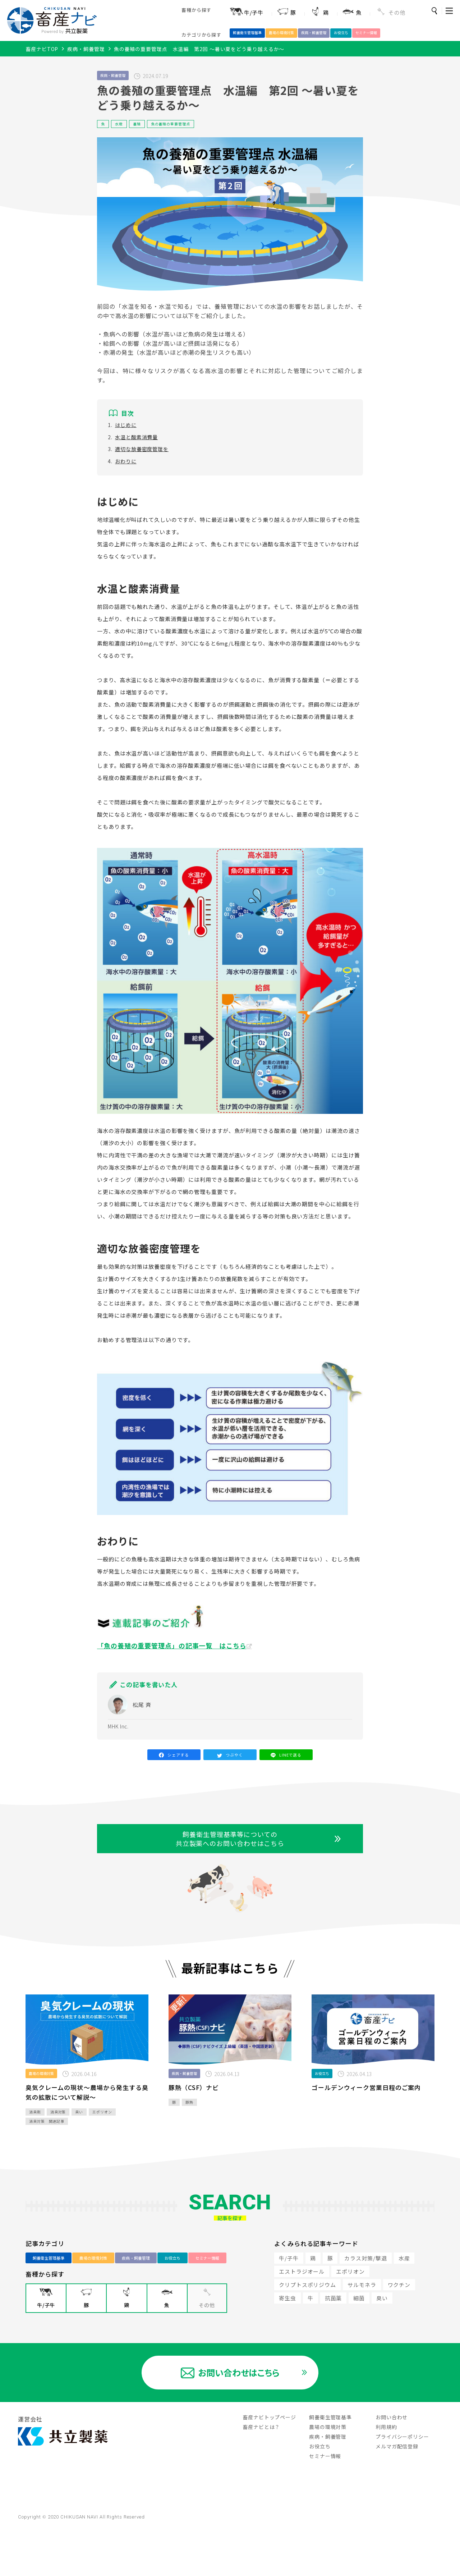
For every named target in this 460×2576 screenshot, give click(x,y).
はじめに (126, 431)
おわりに (126, 468)
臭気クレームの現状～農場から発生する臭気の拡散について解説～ (87, 2123)
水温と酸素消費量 (136, 443)
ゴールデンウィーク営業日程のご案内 (366, 2118)
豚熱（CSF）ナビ (194, 2118)
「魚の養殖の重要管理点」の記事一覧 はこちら (172, 1652)
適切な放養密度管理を (142, 455)
